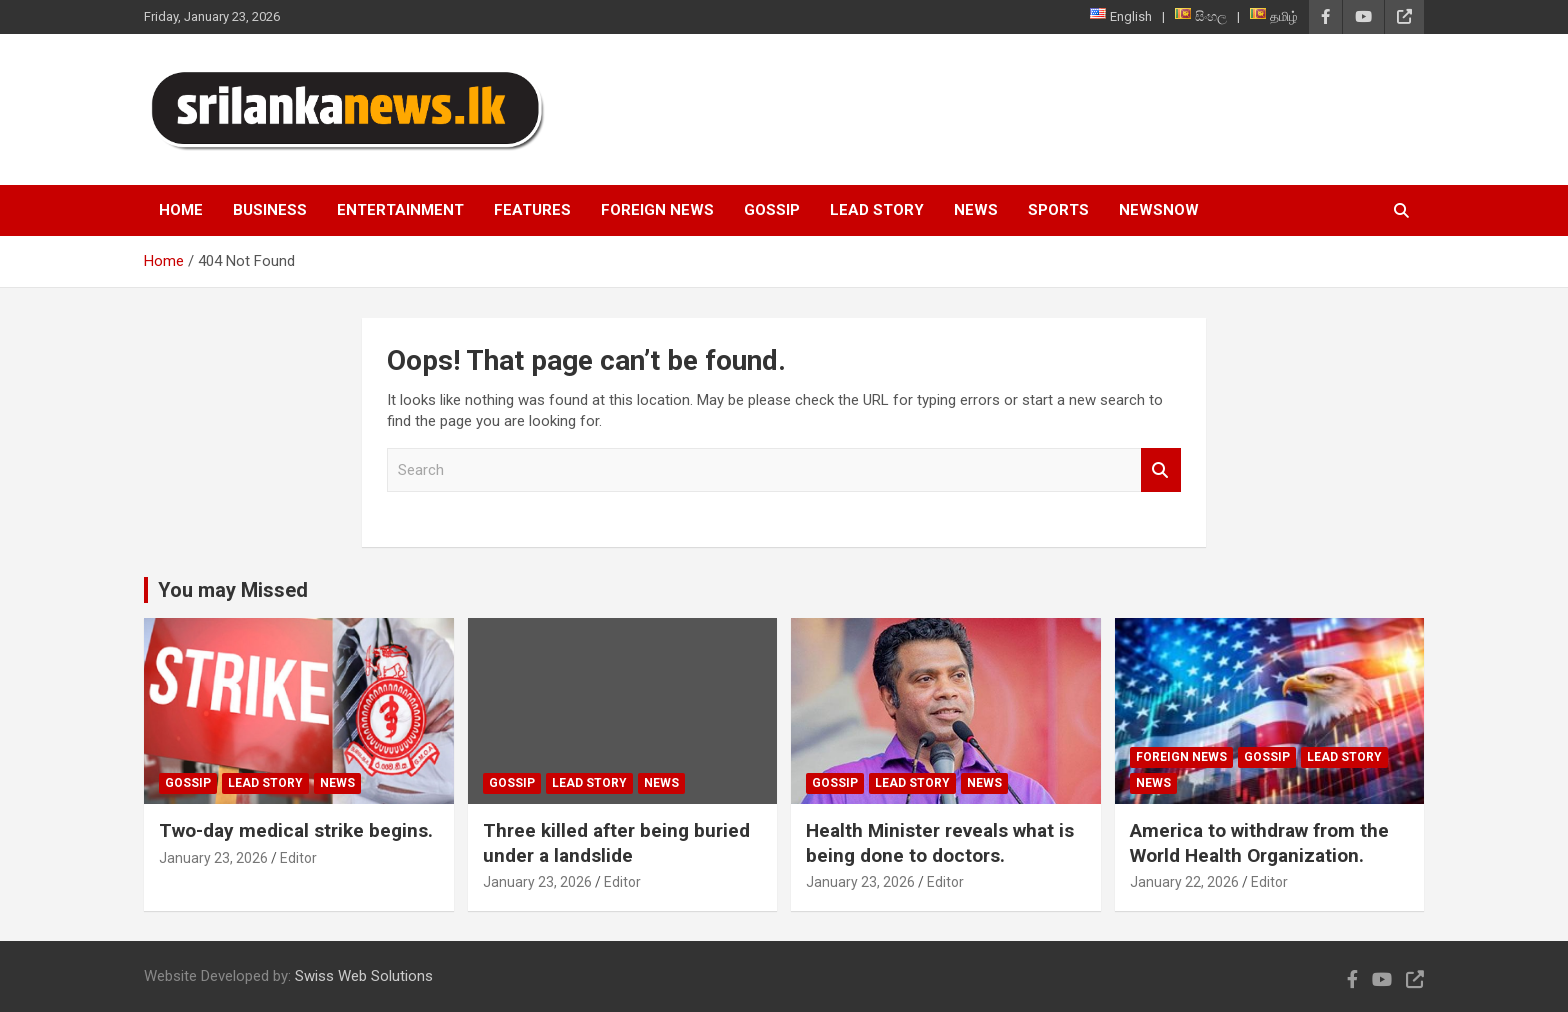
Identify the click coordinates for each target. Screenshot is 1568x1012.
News (976, 210)
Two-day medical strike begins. (296, 830)
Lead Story (877, 210)
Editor (298, 858)
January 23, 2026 (213, 858)
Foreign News (657, 210)
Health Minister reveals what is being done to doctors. (940, 843)
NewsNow (1159, 210)
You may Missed (233, 590)
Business (270, 210)
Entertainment (400, 210)
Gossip (772, 210)
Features (532, 210)
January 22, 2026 (1184, 882)
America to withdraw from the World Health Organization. (1259, 843)
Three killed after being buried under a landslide (616, 843)
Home (181, 210)
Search (1161, 470)
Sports (1058, 210)
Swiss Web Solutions (364, 976)
